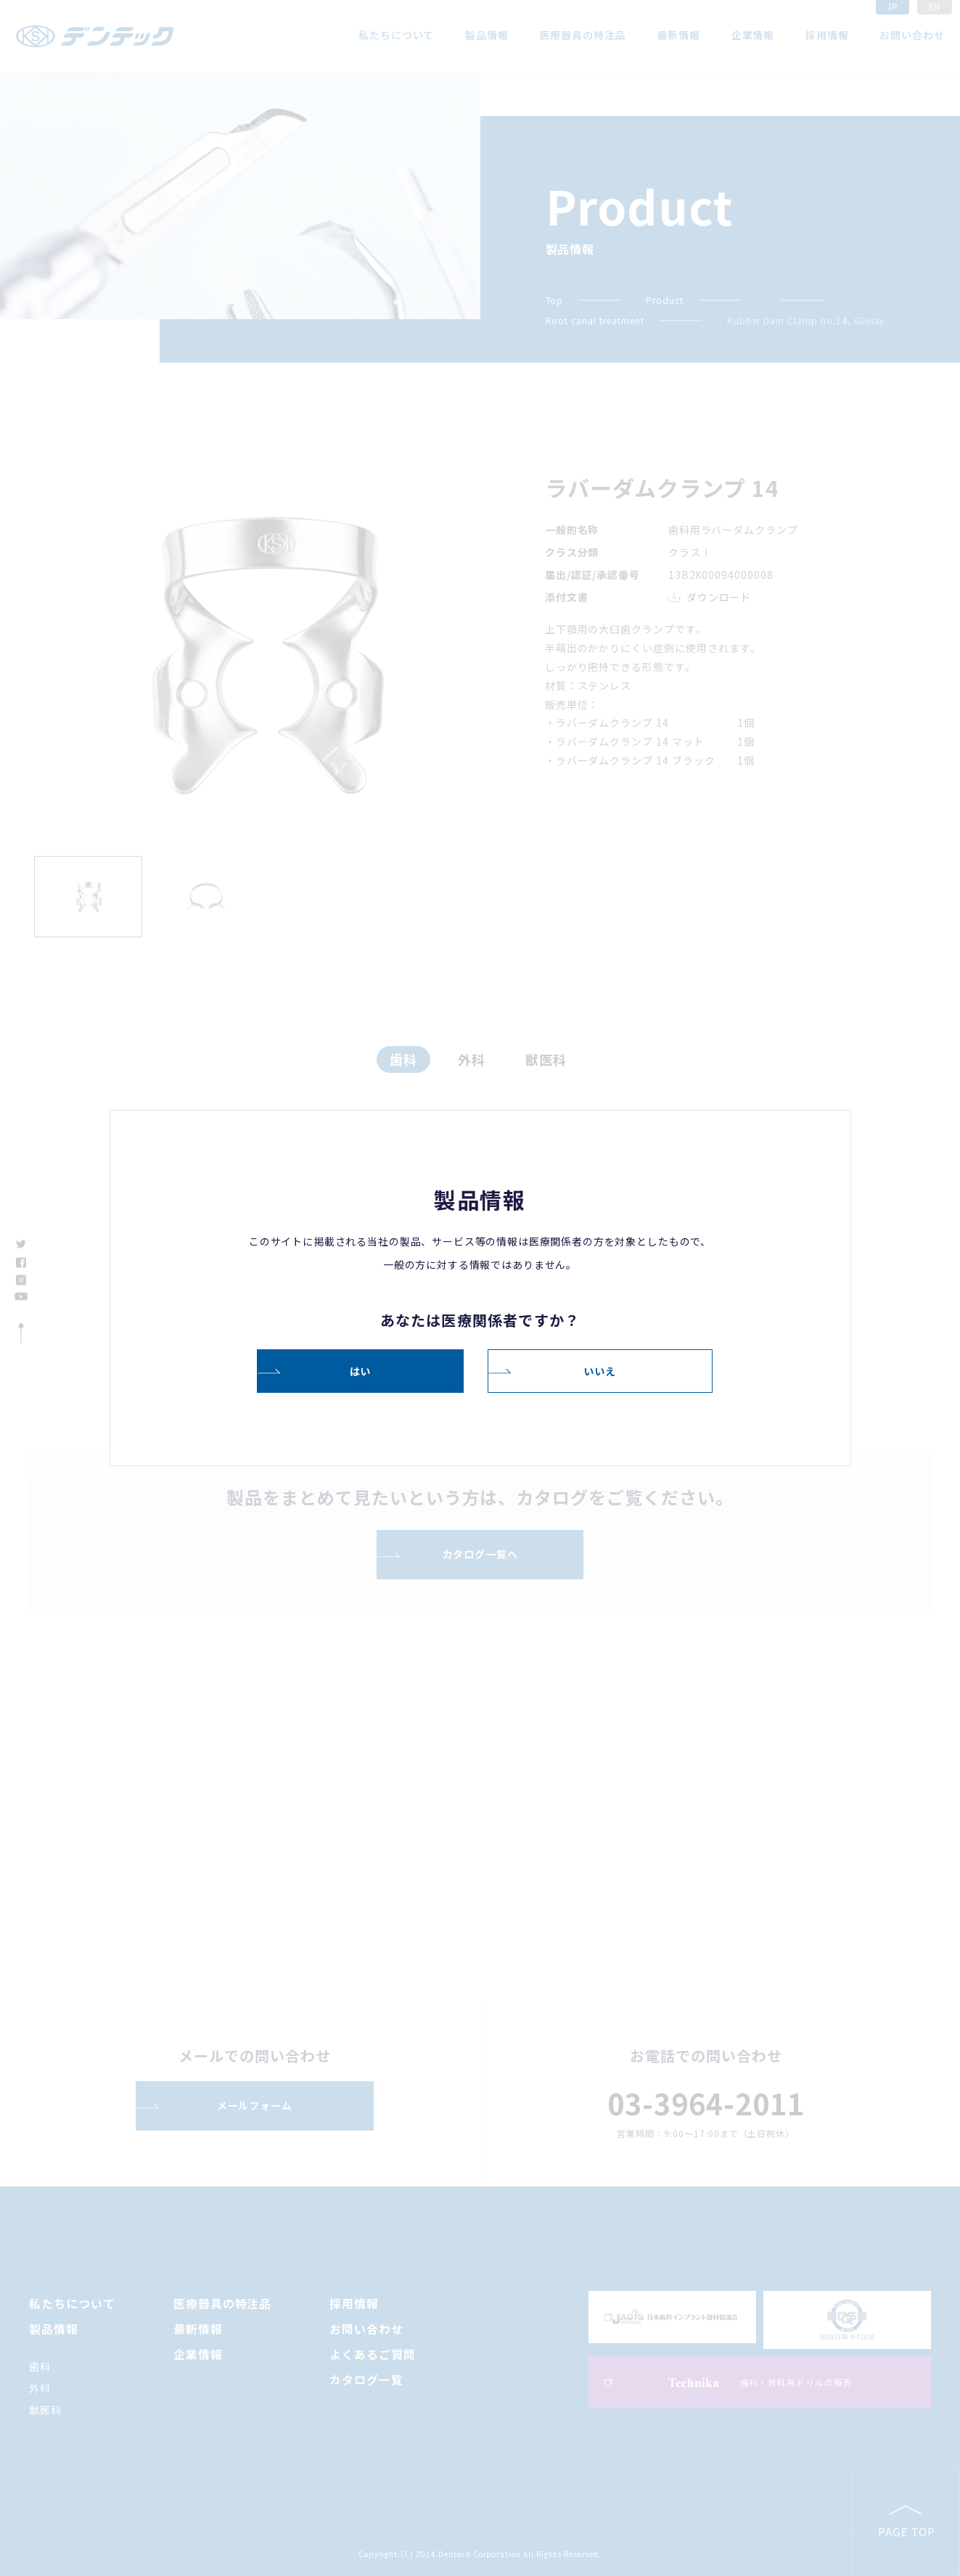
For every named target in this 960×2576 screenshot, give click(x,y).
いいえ (599, 1370)
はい (361, 1370)
